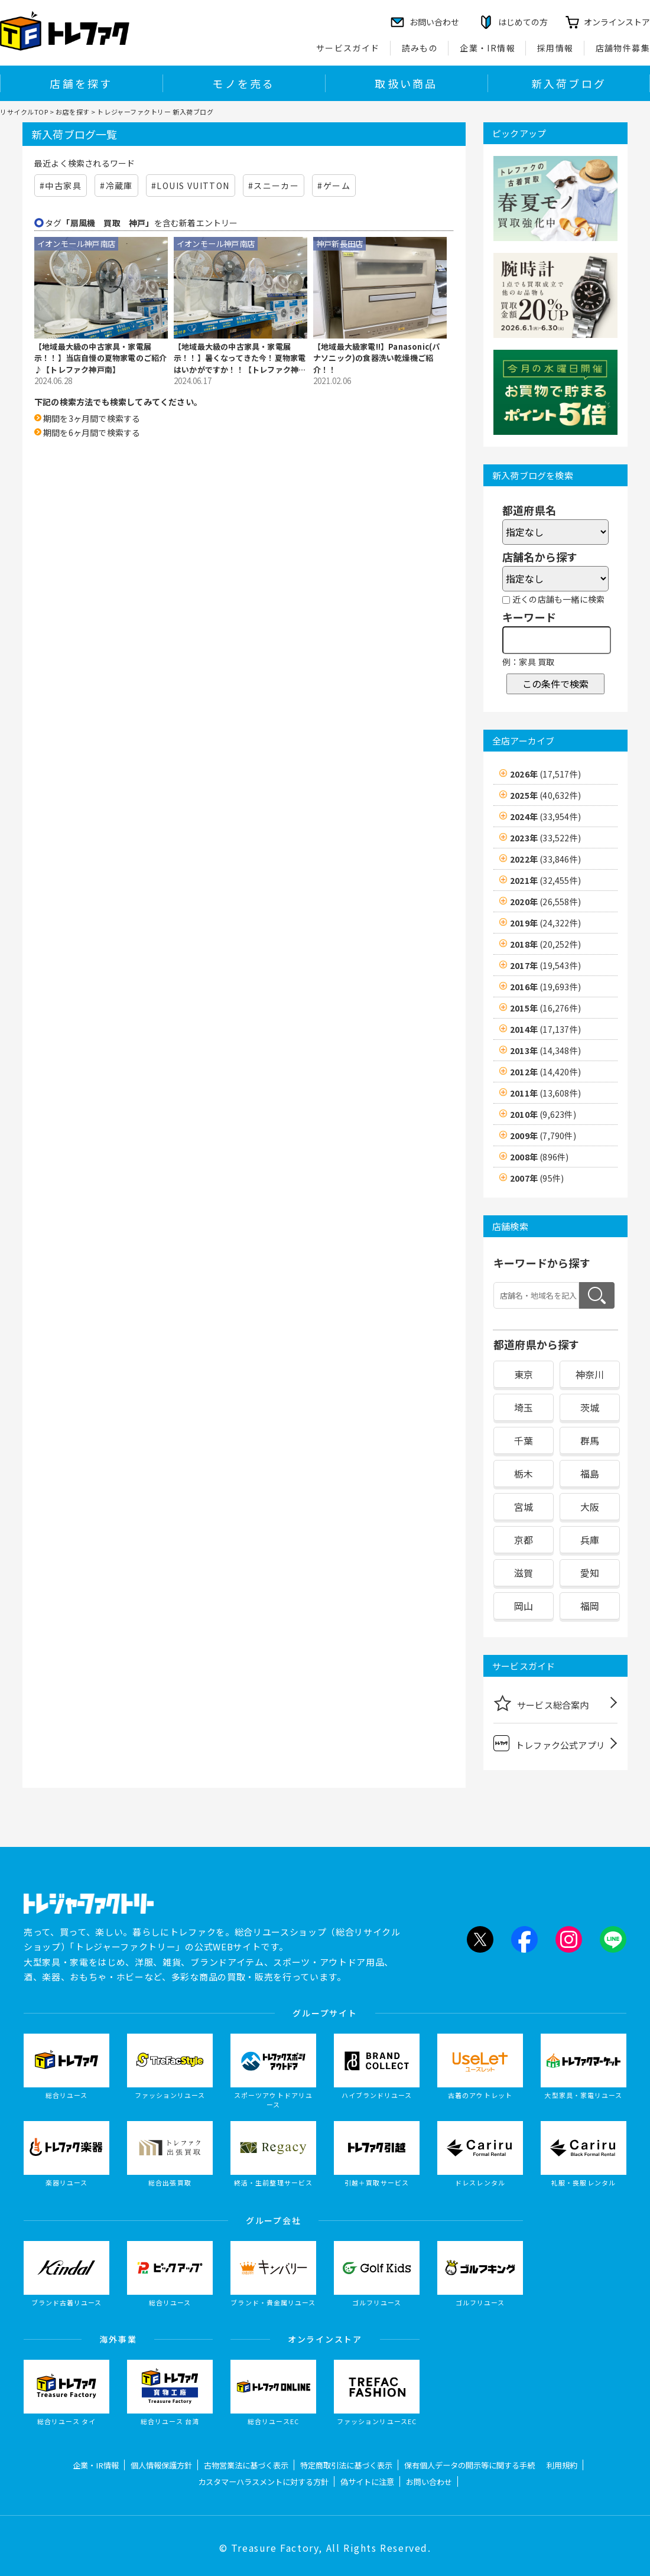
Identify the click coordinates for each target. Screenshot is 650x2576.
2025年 (545, 795)
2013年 (545, 1050)
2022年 (545, 859)
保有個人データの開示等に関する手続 (469, 2465)
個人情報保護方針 (161, 2465)
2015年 (545, 1008)
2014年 (545, 1029)
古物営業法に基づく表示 (246, 2465)
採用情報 (555, 48)
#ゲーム (333, 185)
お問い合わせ (429, 2481)
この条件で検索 (555, 683)
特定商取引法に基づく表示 (346, 2465)
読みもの (420, 48)
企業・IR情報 (487, 48)
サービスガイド (348, 48)
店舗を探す (81, 83)
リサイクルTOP (24, 111)
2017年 (545, 965)
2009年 (543, 1135)
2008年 (539, 1157)
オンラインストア (617, 22)
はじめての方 (523, 22)
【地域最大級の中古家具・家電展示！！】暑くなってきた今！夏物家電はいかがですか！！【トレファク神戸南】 (240, 358)
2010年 (543, 1114)
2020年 (545, 902)
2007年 (537, 1178)
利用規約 (562, 2465)
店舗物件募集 (623, 48)
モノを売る (243, 83)
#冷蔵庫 (116, 185)
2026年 (545, 774)
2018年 (545, 944)
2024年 (545, 816)
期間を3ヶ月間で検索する (91, 418)
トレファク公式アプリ (549, 1743)
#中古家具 (61, 185)
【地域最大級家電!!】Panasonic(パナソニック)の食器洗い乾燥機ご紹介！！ (376, 358)
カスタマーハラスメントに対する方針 (263, 2481)
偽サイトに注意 (367, 2481)
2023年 (545, 838)
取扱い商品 (406, 83)
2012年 (545, 1072)
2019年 (545, 923)
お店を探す (73, 111)
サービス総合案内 (541, 1702)
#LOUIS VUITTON (190, 185)
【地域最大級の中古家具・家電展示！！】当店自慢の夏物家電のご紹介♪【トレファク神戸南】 (100, 358)
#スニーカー (273, 185)
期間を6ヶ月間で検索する (91, 432)
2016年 (545, 987)
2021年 (545, 880)
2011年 (545, 1093)
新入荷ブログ (568, 83)
